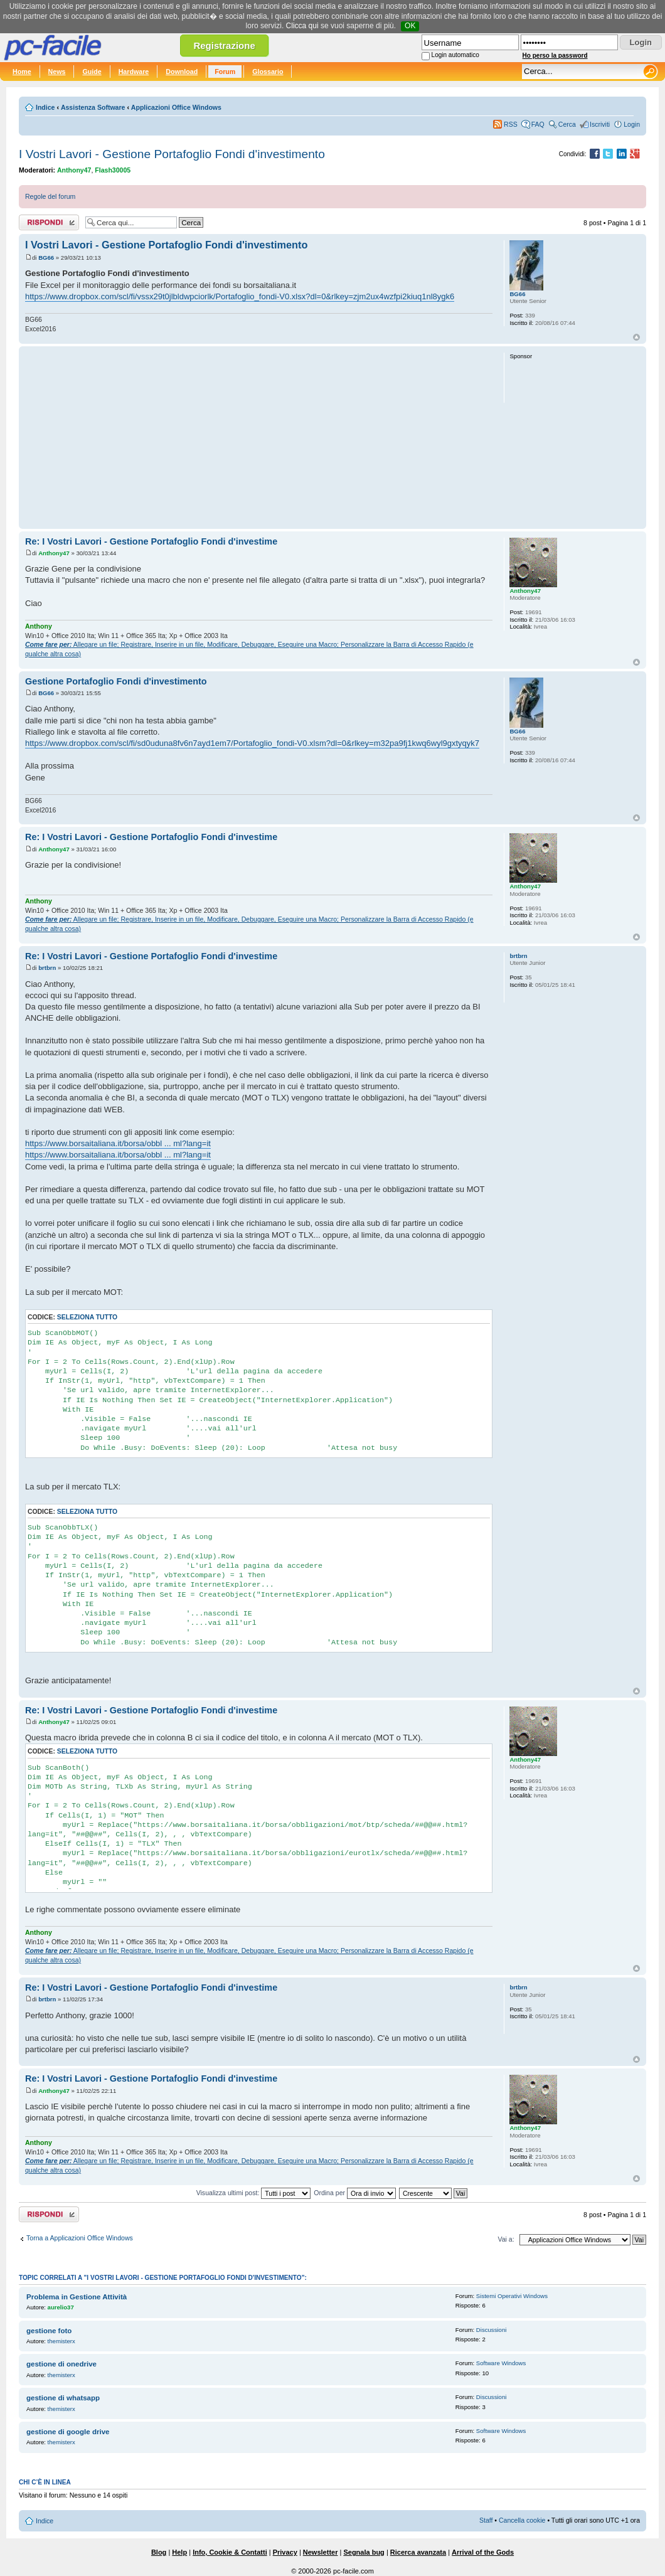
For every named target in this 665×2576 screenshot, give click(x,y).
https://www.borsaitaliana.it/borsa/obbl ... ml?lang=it (118, 1143)
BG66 (46, 257)
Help (179, 2552)
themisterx (61, 2341)
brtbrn (47, 967)
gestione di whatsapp (63, 2398)
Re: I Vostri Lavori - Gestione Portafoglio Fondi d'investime (151, 541)
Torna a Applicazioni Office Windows (79, 2238)
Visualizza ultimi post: (253, 2192)
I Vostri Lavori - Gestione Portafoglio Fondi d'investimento (172, 154)
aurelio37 (61, 2307)
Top (636, 337)
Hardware (134, 71)
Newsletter (320, 2552)
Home (22, 71)
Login (632, 124)
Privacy (285, 2552)
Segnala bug (363, 2552)
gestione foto (49, 2330)
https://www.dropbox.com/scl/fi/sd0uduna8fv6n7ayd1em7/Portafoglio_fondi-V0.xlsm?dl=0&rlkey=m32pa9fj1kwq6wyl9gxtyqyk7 (252, 743)
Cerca (567, 124)
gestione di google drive (67, 2431)
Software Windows (501, 2363)
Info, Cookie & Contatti (230, 2552)
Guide (91, 71)
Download (182, 71)
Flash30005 (112, 170)
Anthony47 (74, 170)
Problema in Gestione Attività (76, 2297)
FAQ (538, 124)
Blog (158, 2552)
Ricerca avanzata (418, 2552)
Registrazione (224, 45)
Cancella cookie (522, 2520)
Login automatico (455, 54)
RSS (511, 124)
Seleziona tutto (87, 1317)
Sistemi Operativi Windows (512, 2295)
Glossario (267, 71)
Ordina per (355, 2192)
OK (410, 25)
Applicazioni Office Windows (176, 107)
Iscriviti (600, 124)
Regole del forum (50, 196)
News (57, 71)
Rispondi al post (49, 222)
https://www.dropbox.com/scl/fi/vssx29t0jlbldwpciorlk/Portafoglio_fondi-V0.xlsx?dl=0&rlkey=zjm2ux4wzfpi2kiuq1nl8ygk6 (239, 296)
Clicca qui (302, 25)
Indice (45, 107)
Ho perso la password (555, 55)
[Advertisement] (258, 437)
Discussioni (491, 2329)
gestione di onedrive (61, 2364)
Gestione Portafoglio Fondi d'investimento (116, 681)
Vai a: (505, 2239)
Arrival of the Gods (483, 2552)
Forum (225, 71)
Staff (486, 2520)
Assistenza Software (93, 107)
